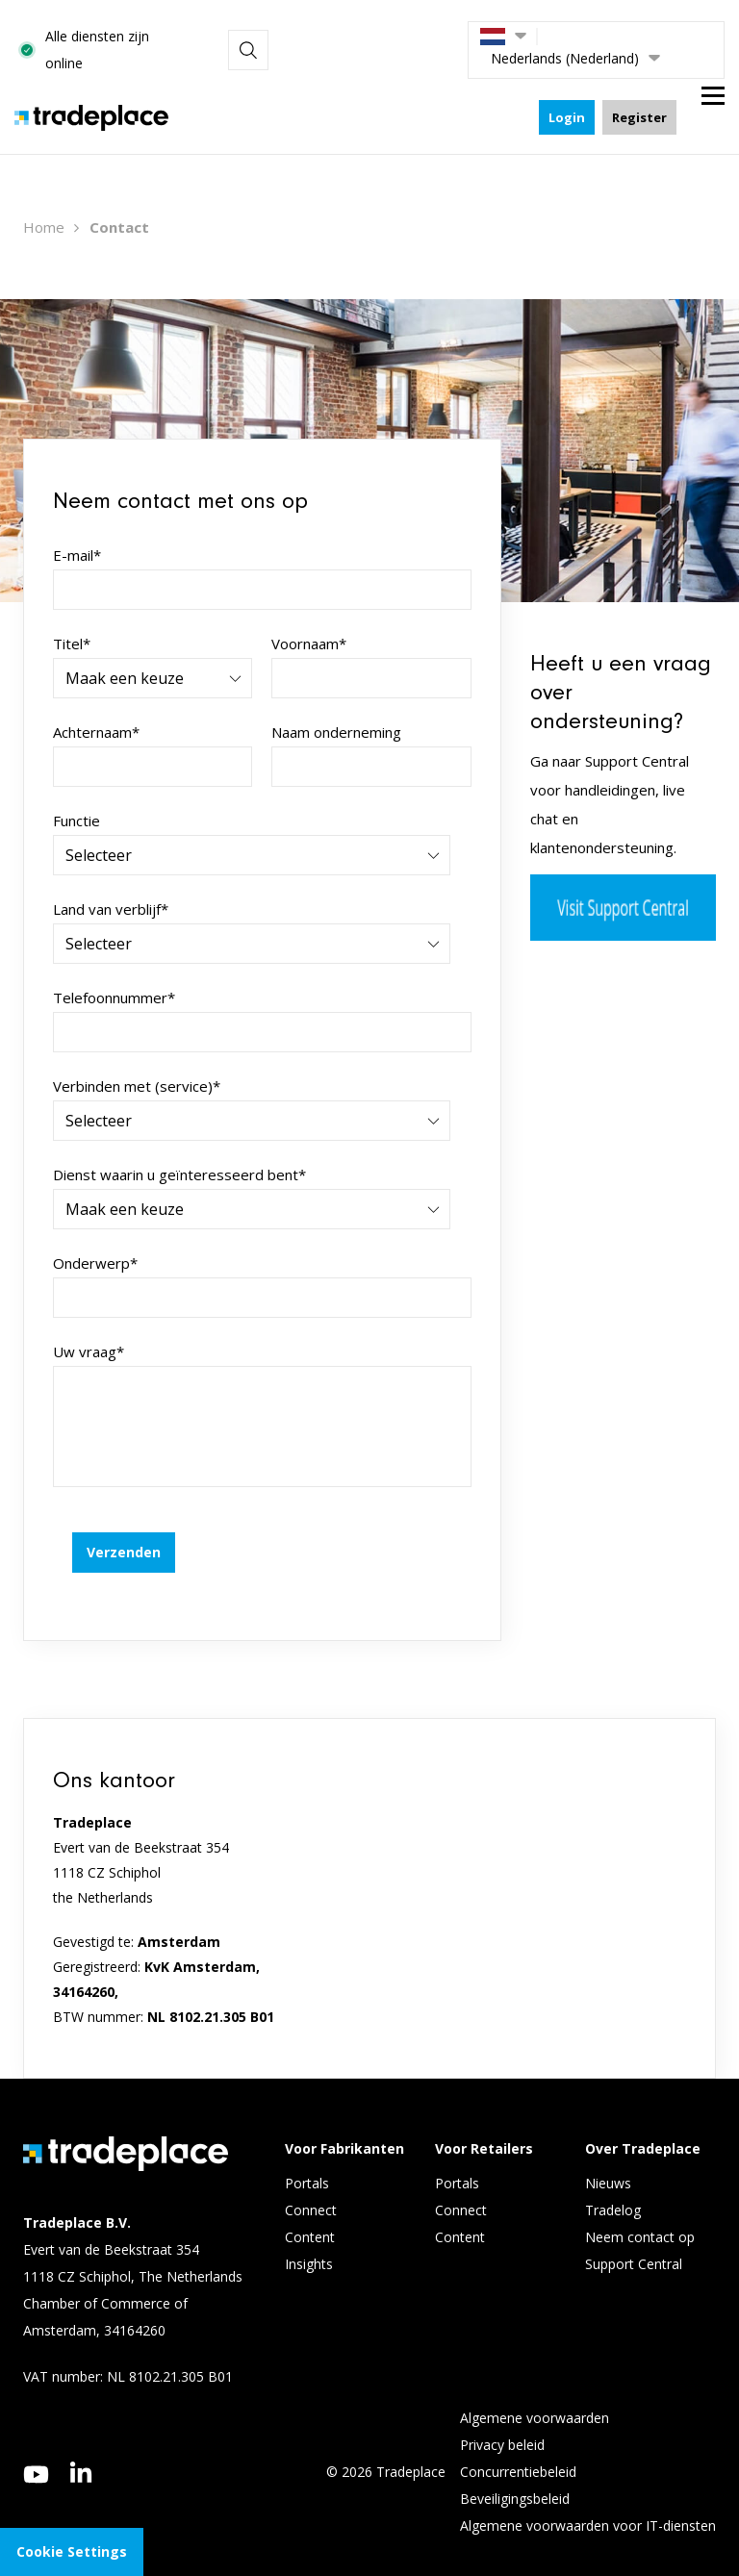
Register (639, 96)
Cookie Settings (71, 2551)
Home (43, 205)
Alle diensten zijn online (300, 39)
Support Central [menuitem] (633, 2243)
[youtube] (36, 2453)
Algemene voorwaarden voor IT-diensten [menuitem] (588, 2504)
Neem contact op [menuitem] (640, 2216)
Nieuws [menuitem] (608, 2162)
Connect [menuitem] (313, 2189)
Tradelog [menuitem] (615, 2189)
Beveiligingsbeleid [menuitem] (515, 2477)
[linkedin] (81, 2451)
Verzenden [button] (124, 1531)
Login (566, 96)
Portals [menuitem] (307, 2162)
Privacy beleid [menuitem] (502, 2423)
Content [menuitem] (312, 2216)
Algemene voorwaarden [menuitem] (534, 2396)
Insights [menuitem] (311, 2243)
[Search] (432, 39)
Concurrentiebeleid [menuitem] (518, 2450)
